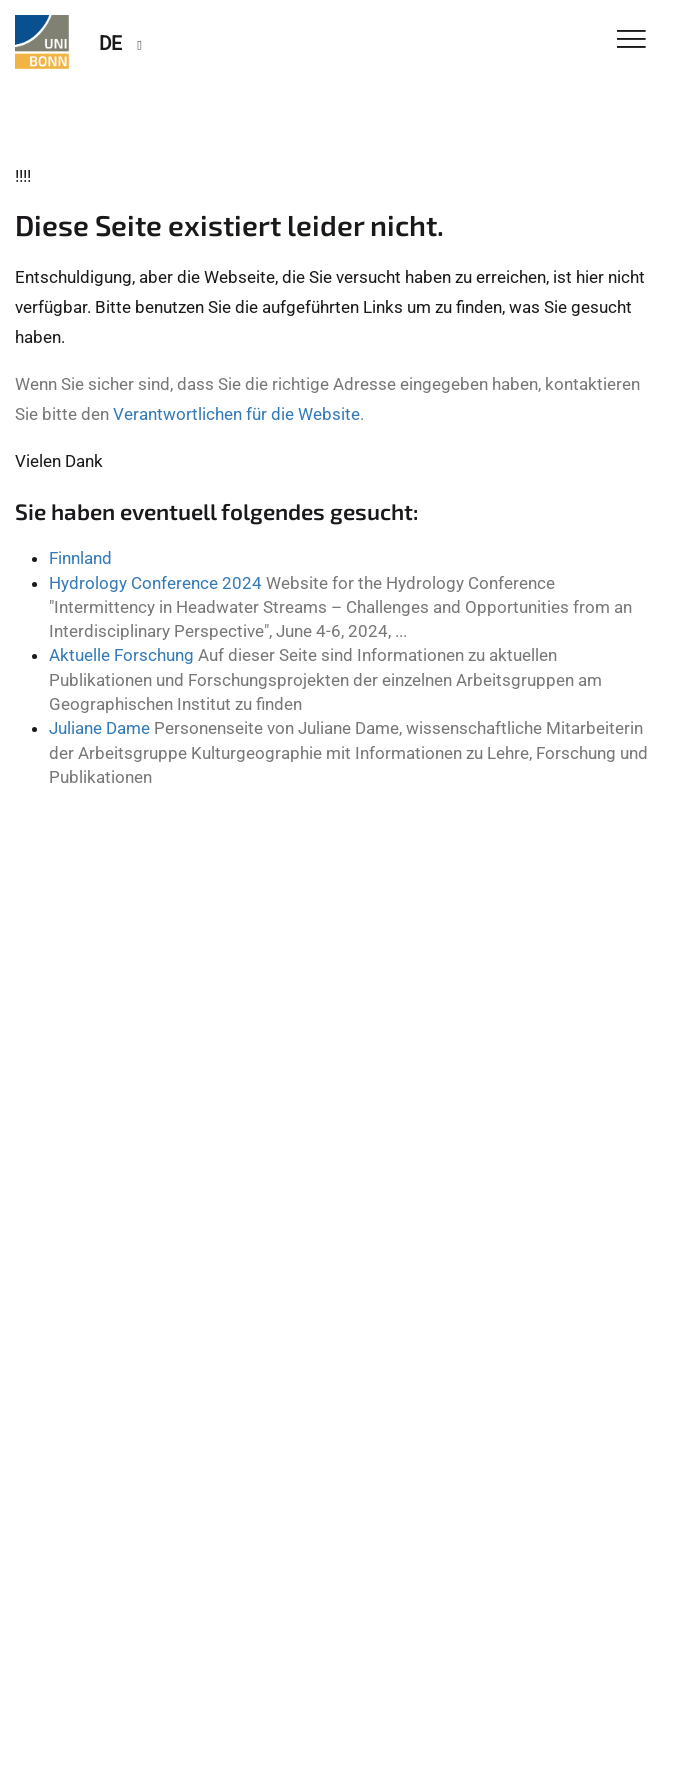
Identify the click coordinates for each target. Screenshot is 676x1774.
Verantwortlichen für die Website (236, 414)
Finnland (80, 558)
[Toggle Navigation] (631, 40)
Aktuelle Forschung (121, 655)
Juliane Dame (99, 728)
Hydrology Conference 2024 (155, 583)
